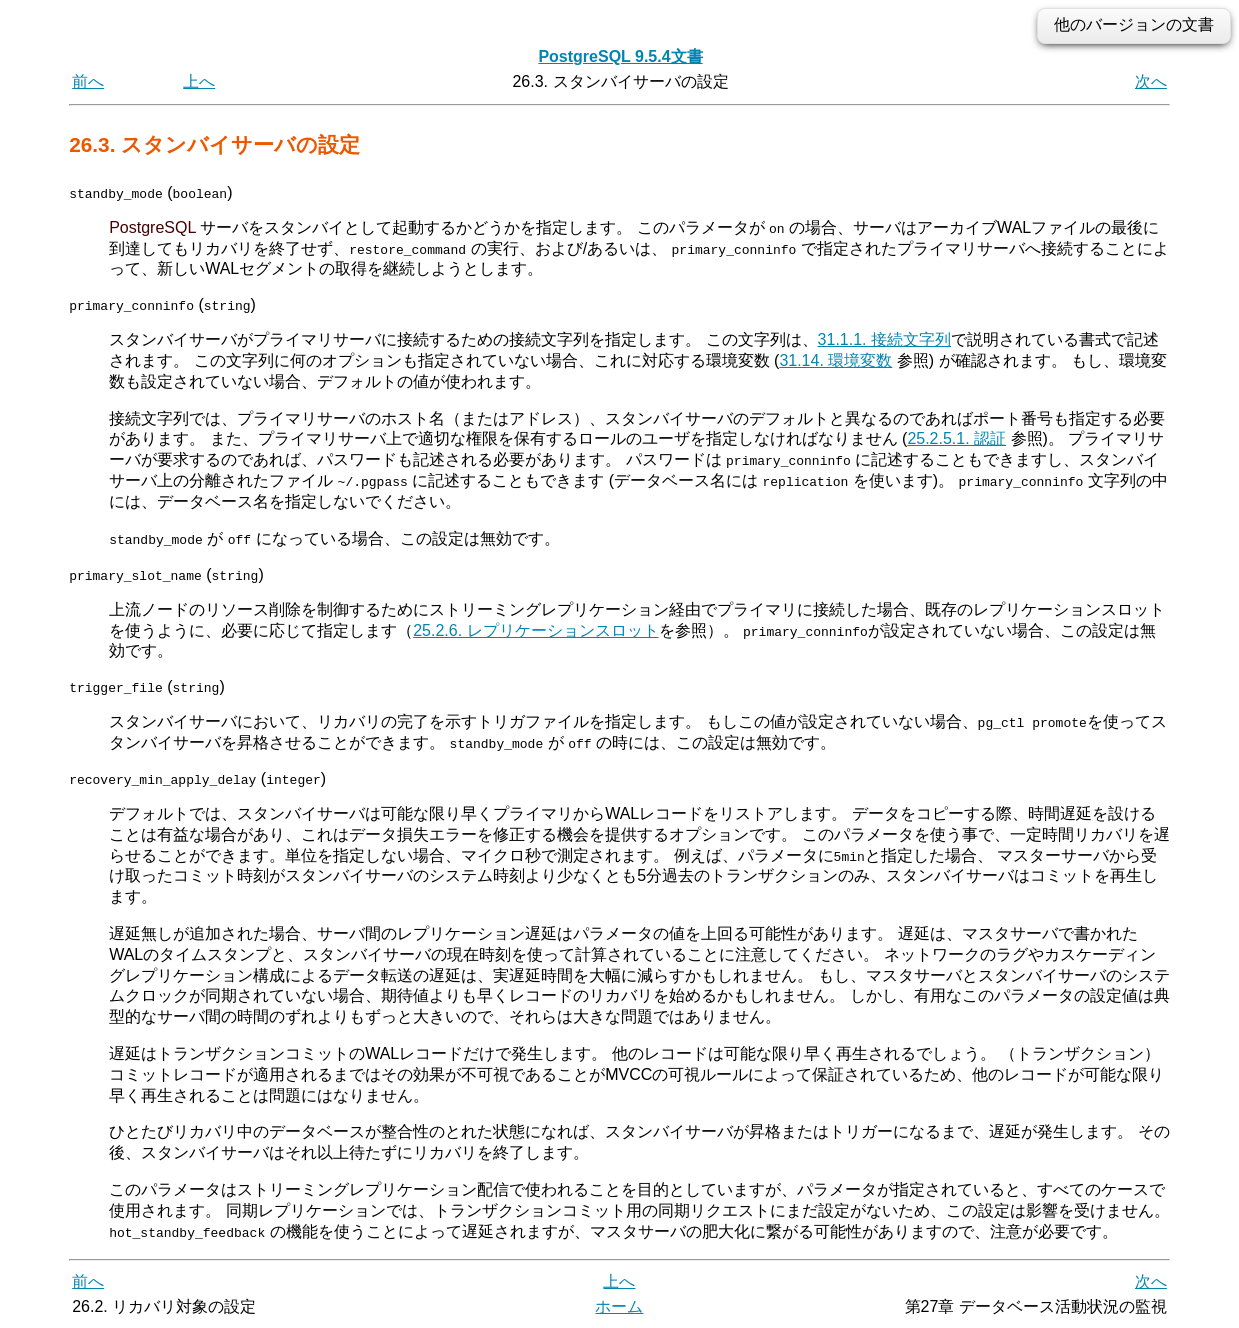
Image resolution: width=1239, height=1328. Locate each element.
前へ (88, 81)
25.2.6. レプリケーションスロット (535, 629)
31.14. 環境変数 (835, 360)
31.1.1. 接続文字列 (884, 339)
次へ (1151, 81)
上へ (199, 81)
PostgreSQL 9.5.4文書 (620, 56)
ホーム (619, 1305)
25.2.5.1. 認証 (956, 438)
